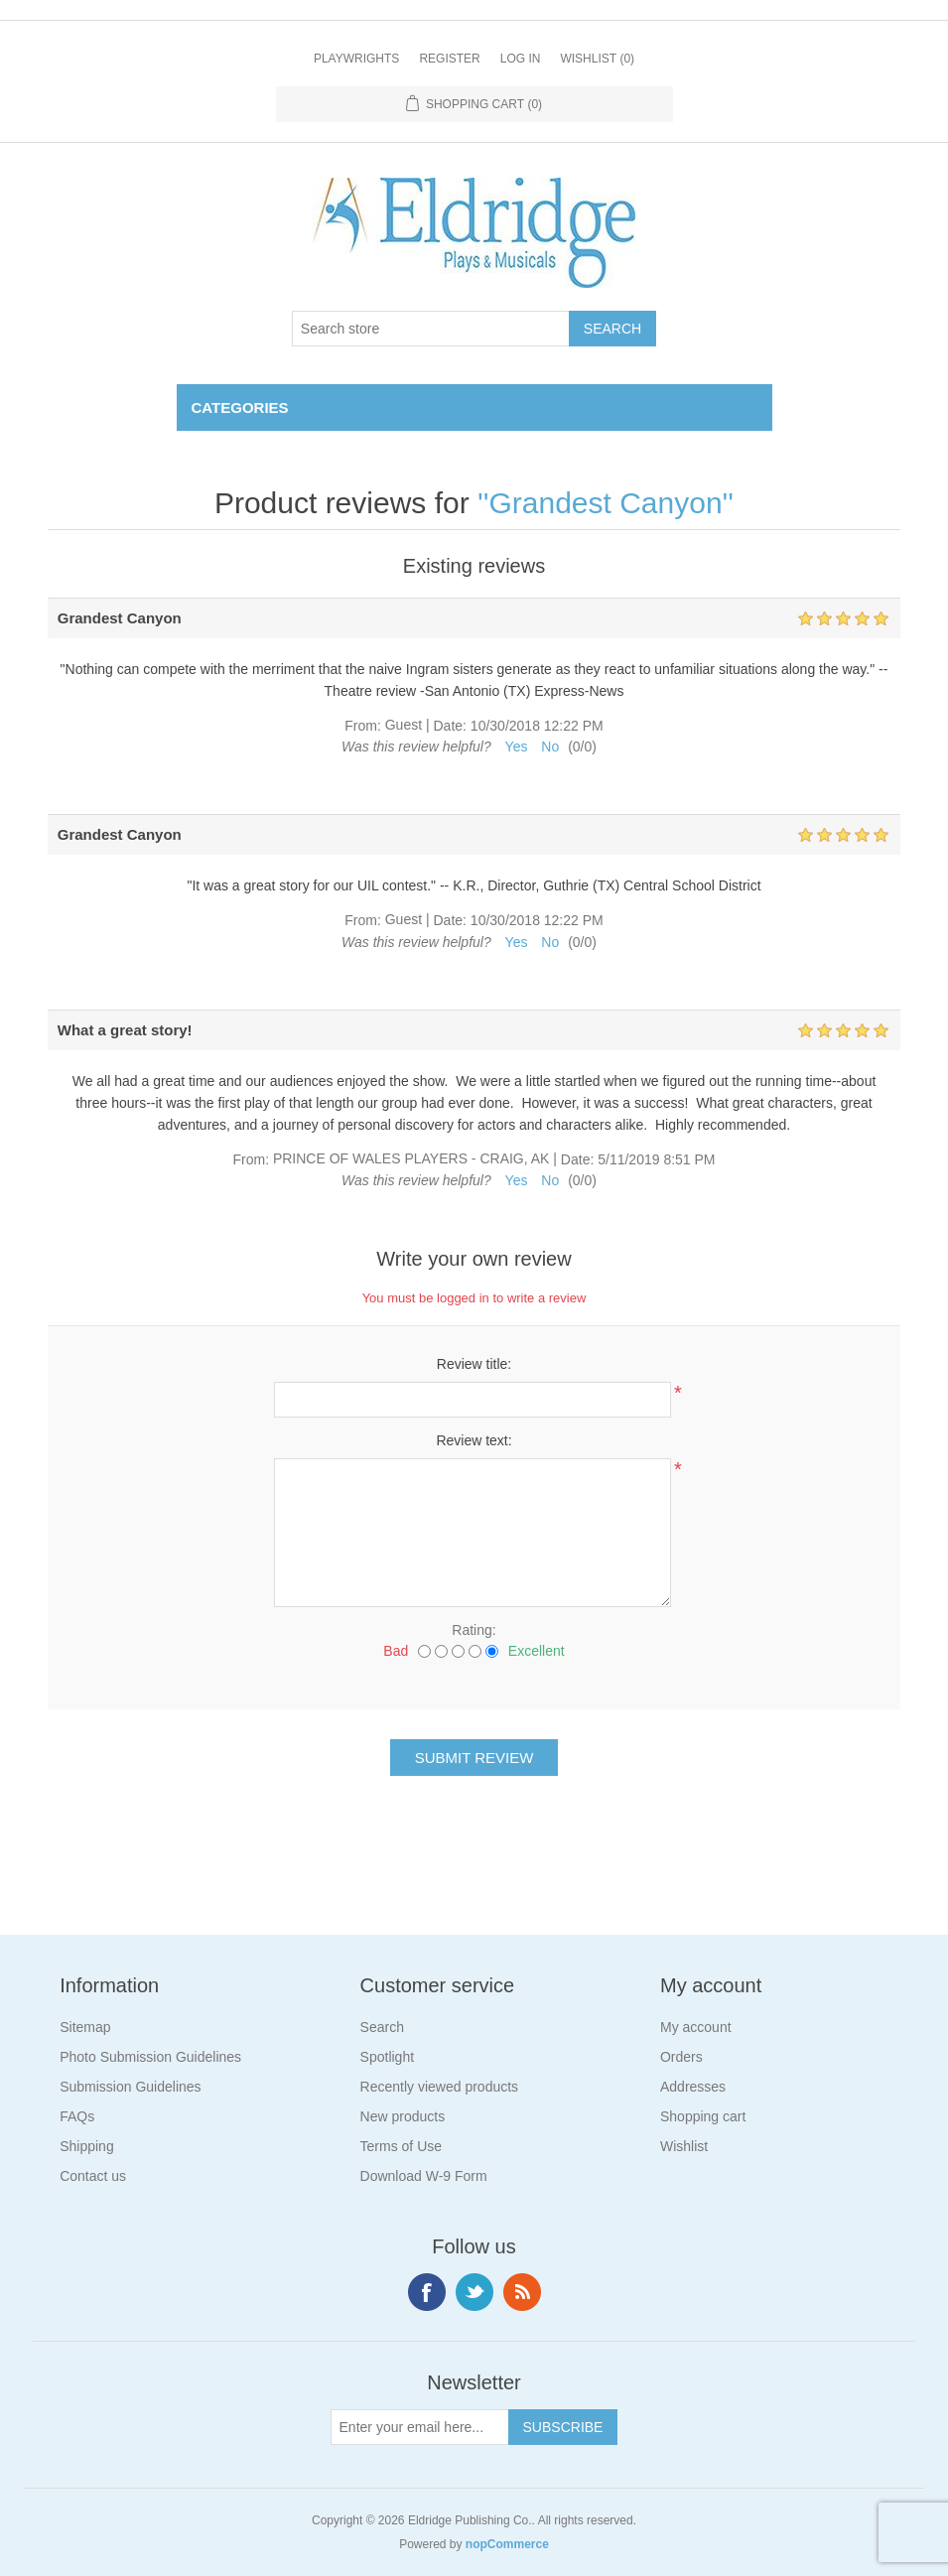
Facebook (427, 2292)
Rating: (473, 1630)
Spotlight (387, 2057)
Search (382, 2027)
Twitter (474, 2292)
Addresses (693, 2087)
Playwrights (356, 59)
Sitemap (85, 2027)
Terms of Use (401, 2146)
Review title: (474, 1364)
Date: (449, 726)
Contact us (93, 2176)
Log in (520, 59)
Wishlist (684, 2146)
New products (403, 2116)
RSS (522, 2292)
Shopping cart (702, 2116)
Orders (681, 2057)
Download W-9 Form (423, 2176)
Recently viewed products (439, 2087)
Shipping (87, 2146)
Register (449, 59)
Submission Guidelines (130, 2087)
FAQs (77, 2116)
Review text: (473, 1440)
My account (696, 2027)
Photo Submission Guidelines (150, 2057)
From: (362, 726)
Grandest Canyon (605, 502)
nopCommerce (507, 2544)
